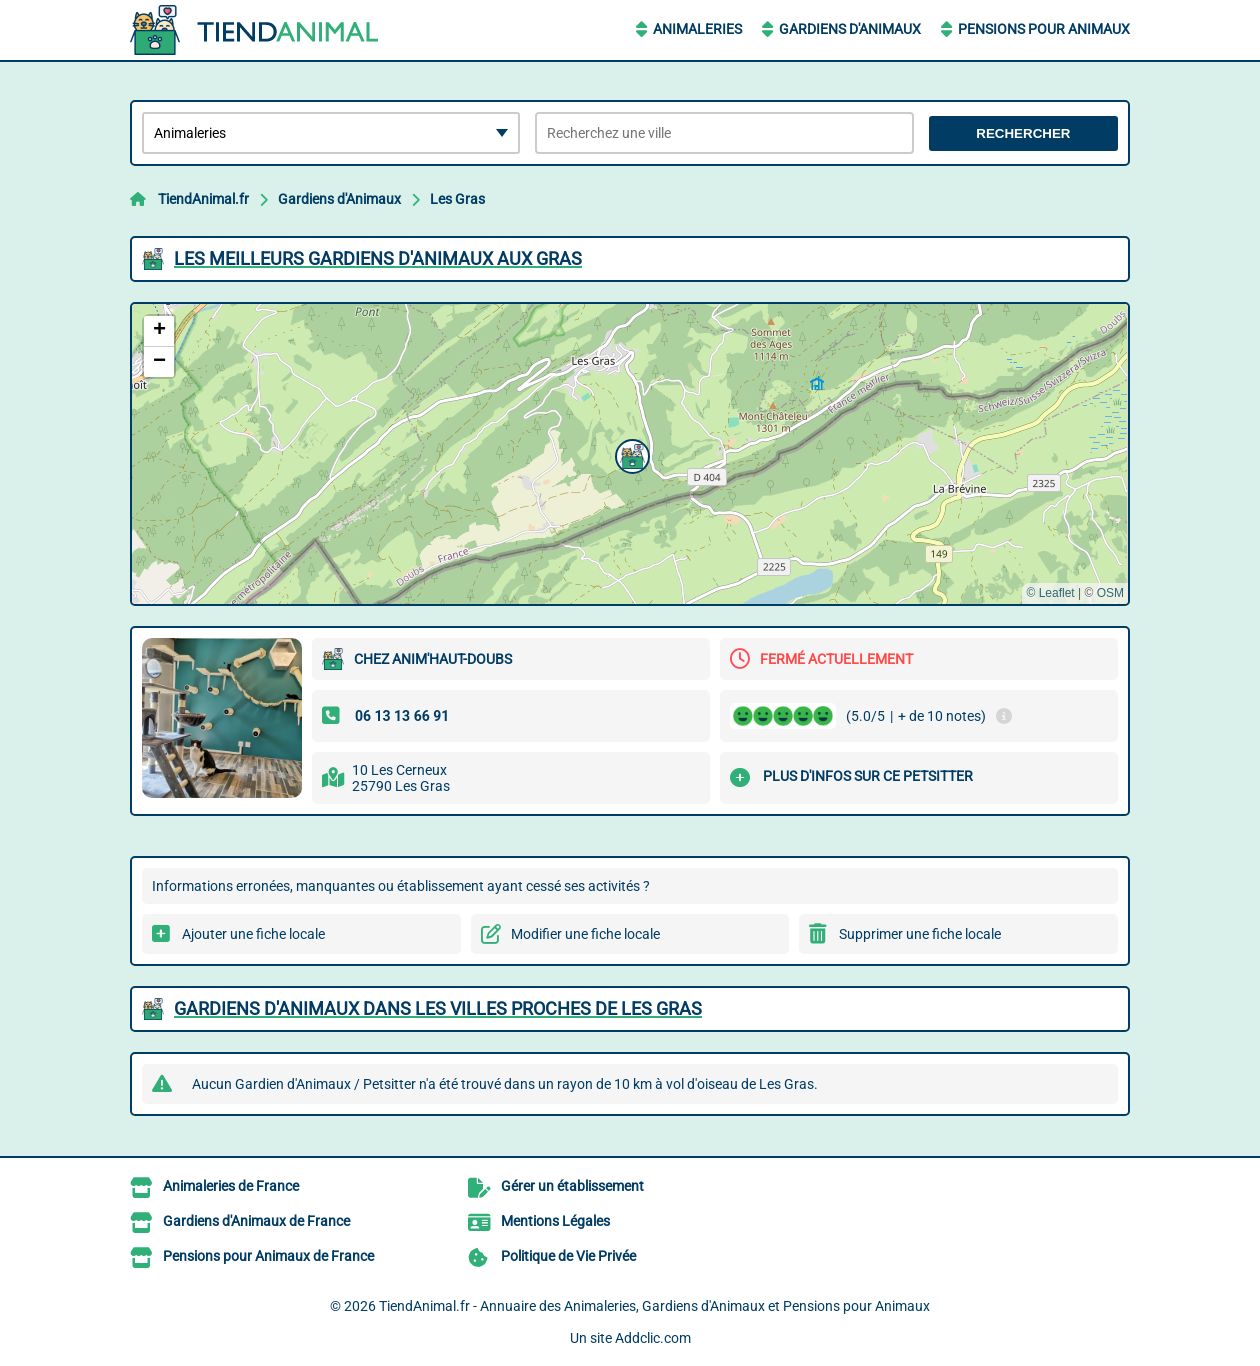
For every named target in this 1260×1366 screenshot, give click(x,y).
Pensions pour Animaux (1044, 29)
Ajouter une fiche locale (253, 934)
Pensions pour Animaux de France (268, 1256)
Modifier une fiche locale (585, 934)
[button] (630, 454)
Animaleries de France (231, 1186)
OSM (1110, 593)
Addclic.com (653, 1338)
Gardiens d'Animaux (850, 29)
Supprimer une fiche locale (920, 934)
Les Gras (457, 199)
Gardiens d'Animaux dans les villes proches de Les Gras (438, 1008)
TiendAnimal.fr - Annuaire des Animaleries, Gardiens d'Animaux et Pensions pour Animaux (654, 1306)
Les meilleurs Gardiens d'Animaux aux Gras (378, 258)
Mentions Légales (555, 1221)
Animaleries (697, 29)
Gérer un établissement (572, 1186)
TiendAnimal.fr (203, 199)
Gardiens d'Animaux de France (256, 1221)
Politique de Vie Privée (568, 1256)
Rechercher (1023, 133)
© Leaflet (1050, 593)
